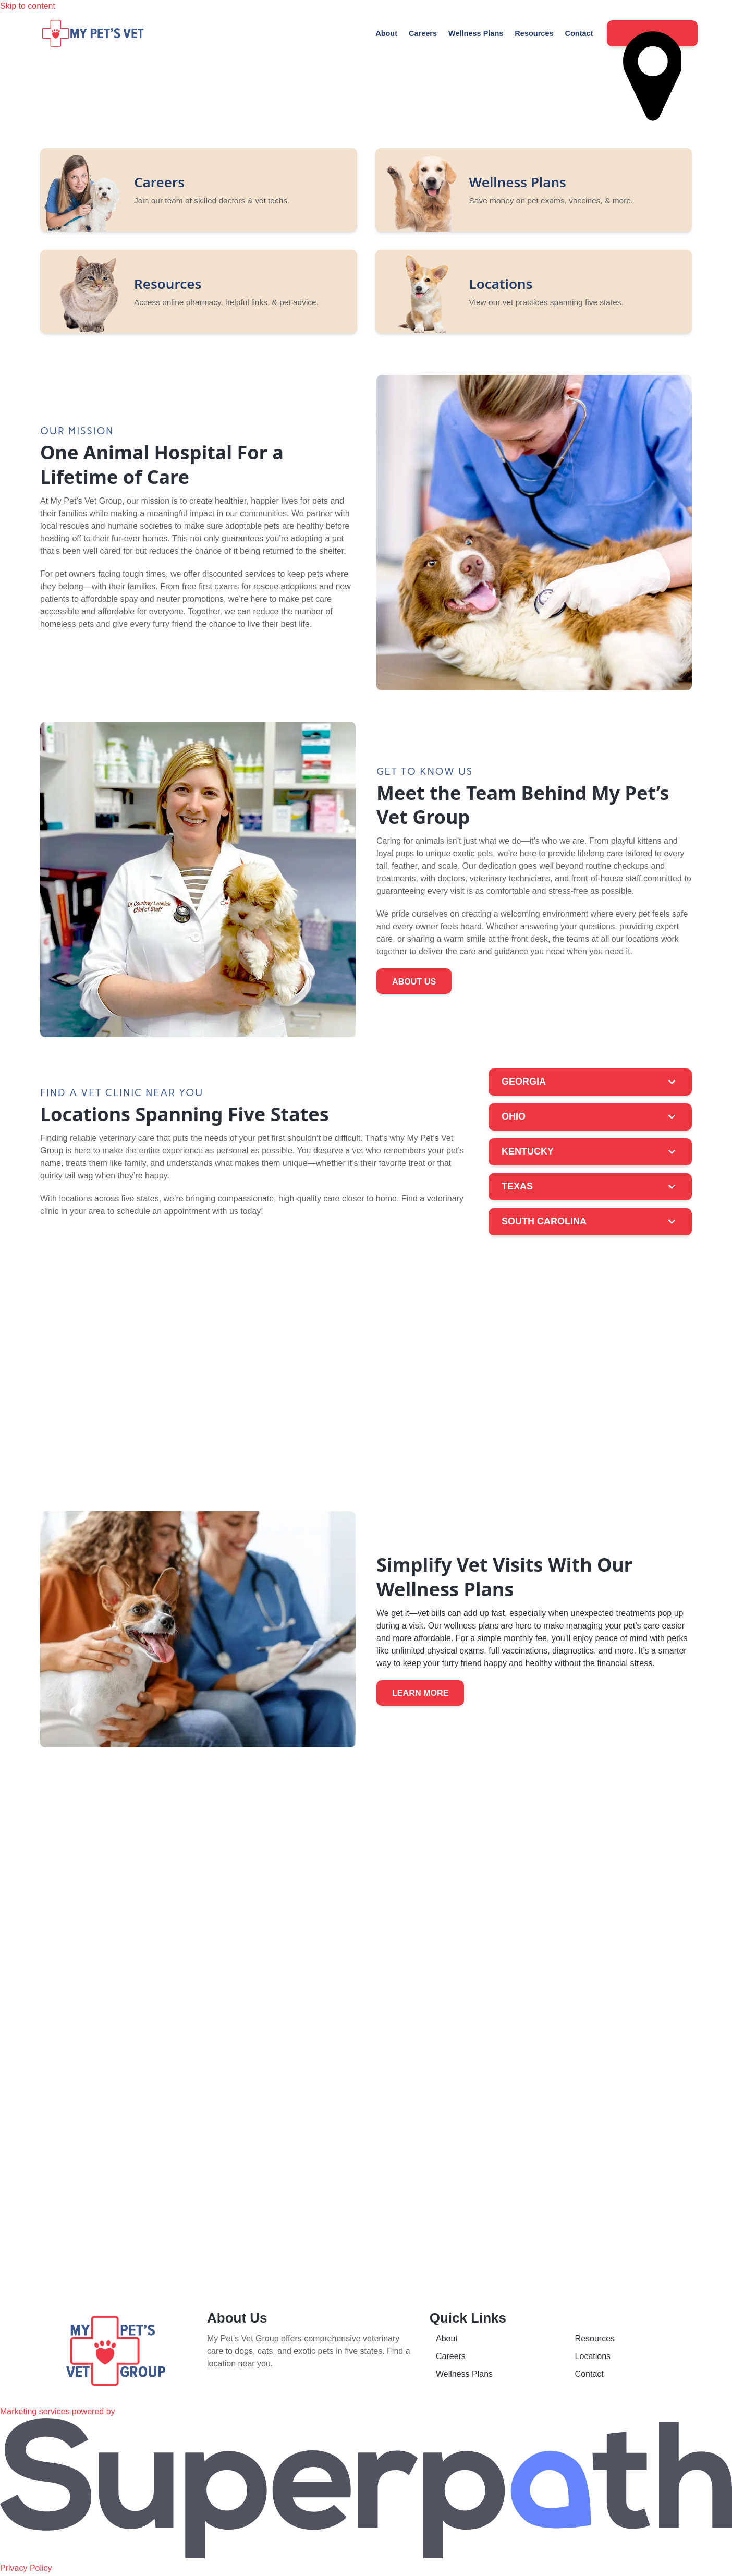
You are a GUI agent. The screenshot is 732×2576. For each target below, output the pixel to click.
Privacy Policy (26, 2569)
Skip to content (27, 6)
